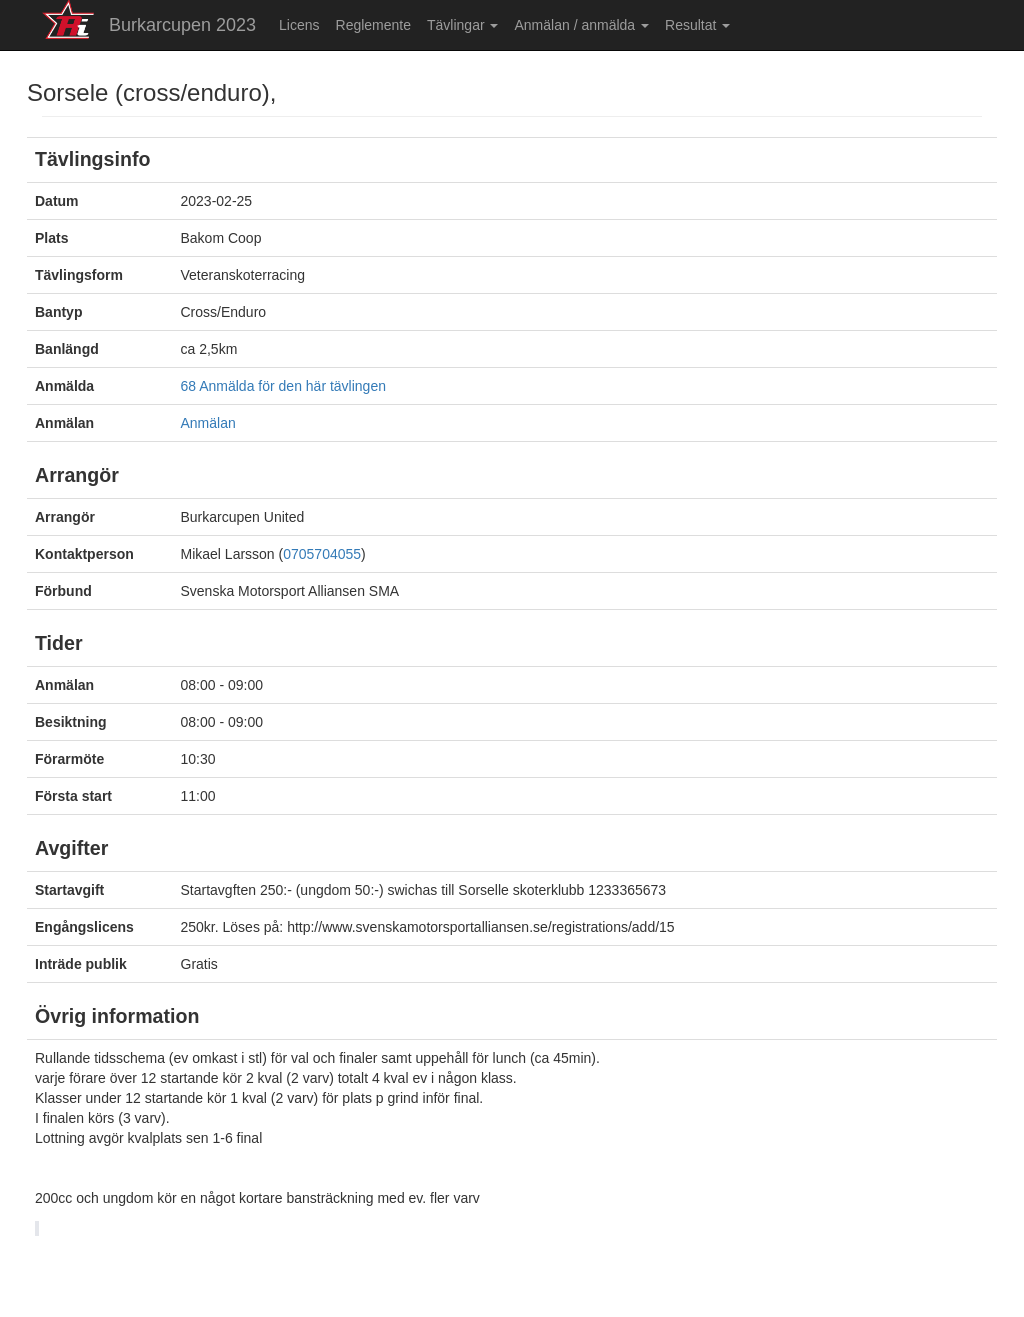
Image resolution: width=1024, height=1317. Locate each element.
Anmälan (208, 423)
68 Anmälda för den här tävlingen (283, 386)
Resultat (697, 25)
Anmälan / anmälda (581, 25)
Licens (299, 25)
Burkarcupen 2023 (182, 25)
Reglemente (374, 25)
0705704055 (322, 554)
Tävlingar (462, 25)
